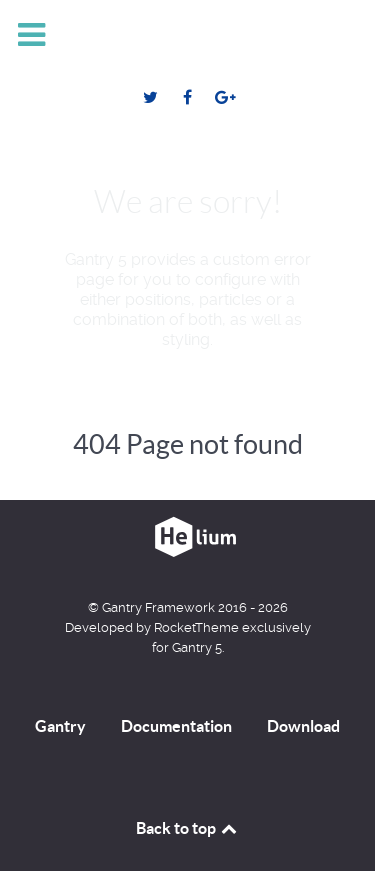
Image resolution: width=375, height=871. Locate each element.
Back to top (188, 828)
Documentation (176, 726)
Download (303, 726)
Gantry (60, 726)
